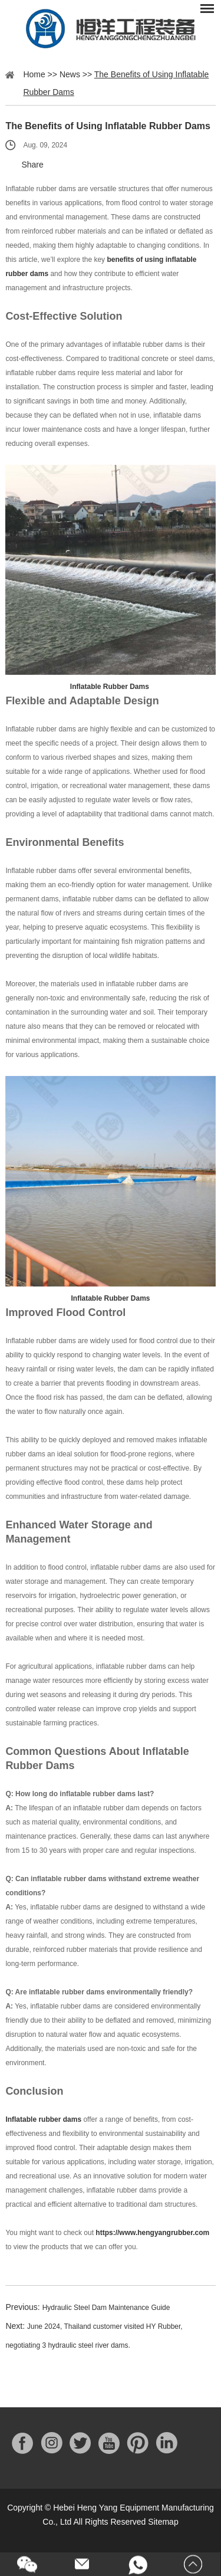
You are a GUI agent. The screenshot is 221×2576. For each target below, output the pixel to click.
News (70, 74)
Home (34, 74)
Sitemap (163, 2521)
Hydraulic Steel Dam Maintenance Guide (106, 2307)
